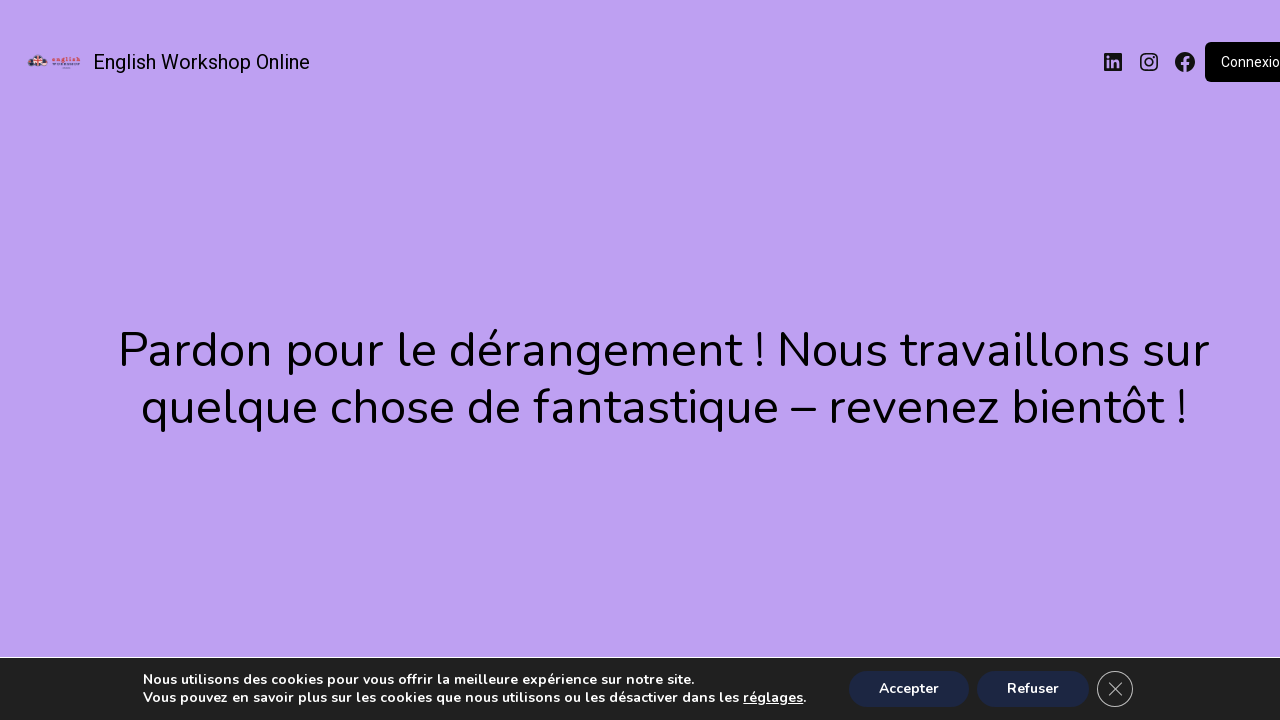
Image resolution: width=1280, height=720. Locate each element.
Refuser (1033, 688)
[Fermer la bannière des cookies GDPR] (1115, 689)
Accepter (909, 688)
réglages (773, 698)
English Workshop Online (201, 62)
